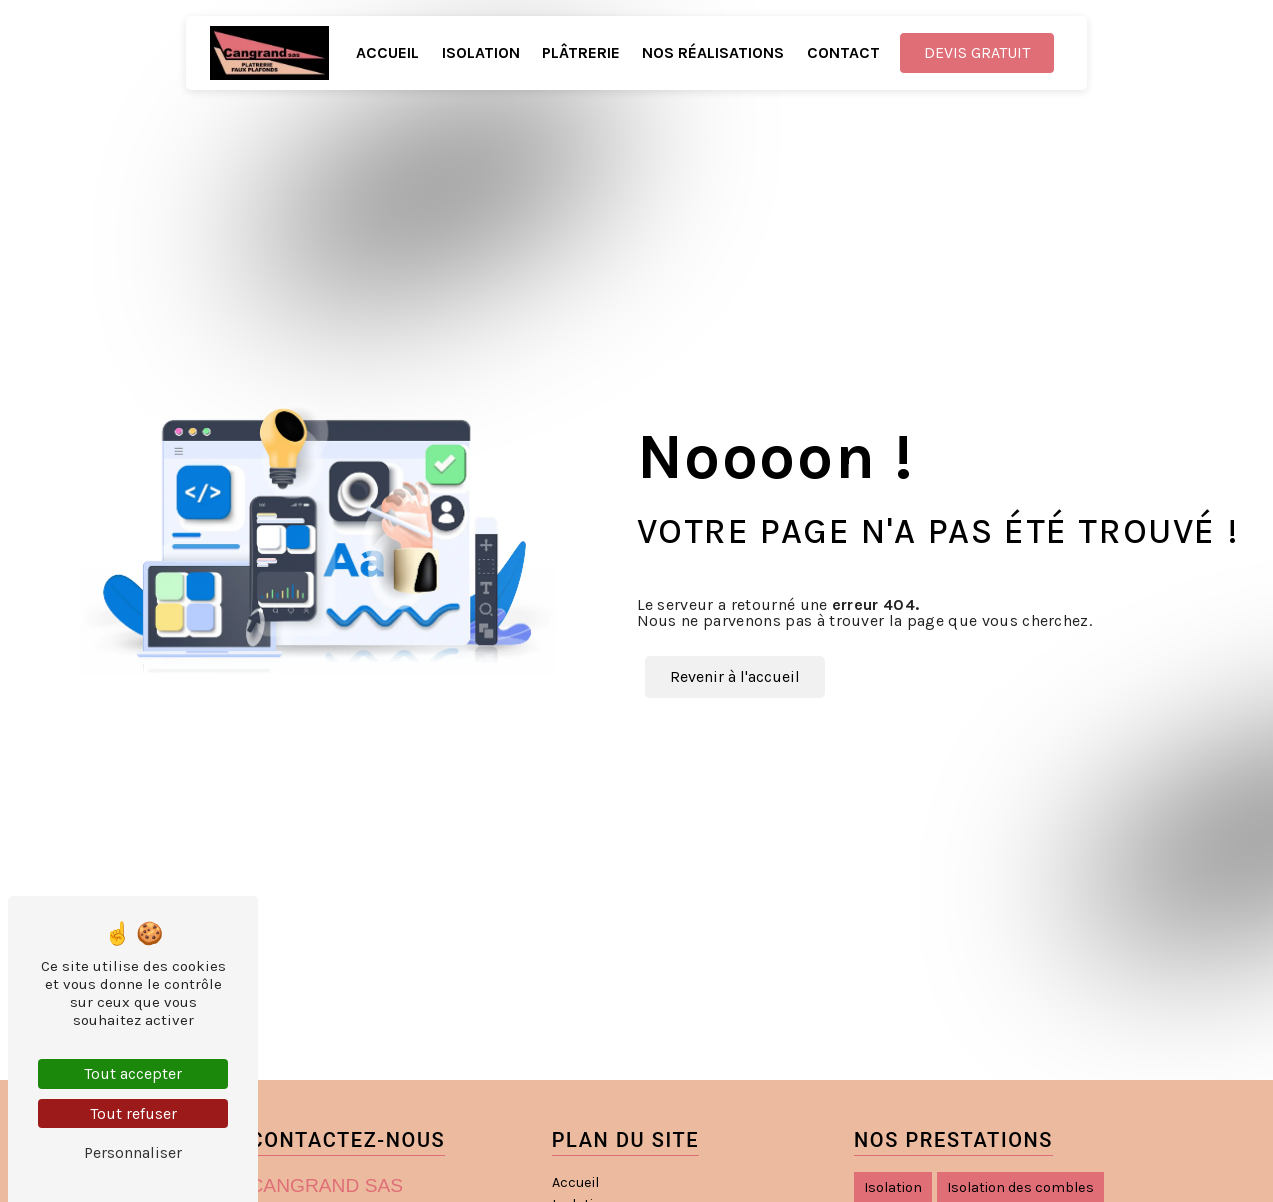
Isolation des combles (1020, 1187)
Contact (843, 52)
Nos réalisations (713, 52)
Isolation (481, 52)
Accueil (387, 52)
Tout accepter (133, 1073)
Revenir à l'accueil (735, 676)
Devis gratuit (977, 52)
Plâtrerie (581, 52)
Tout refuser (133, 1113)
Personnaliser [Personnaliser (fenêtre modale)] (133, 1152)
